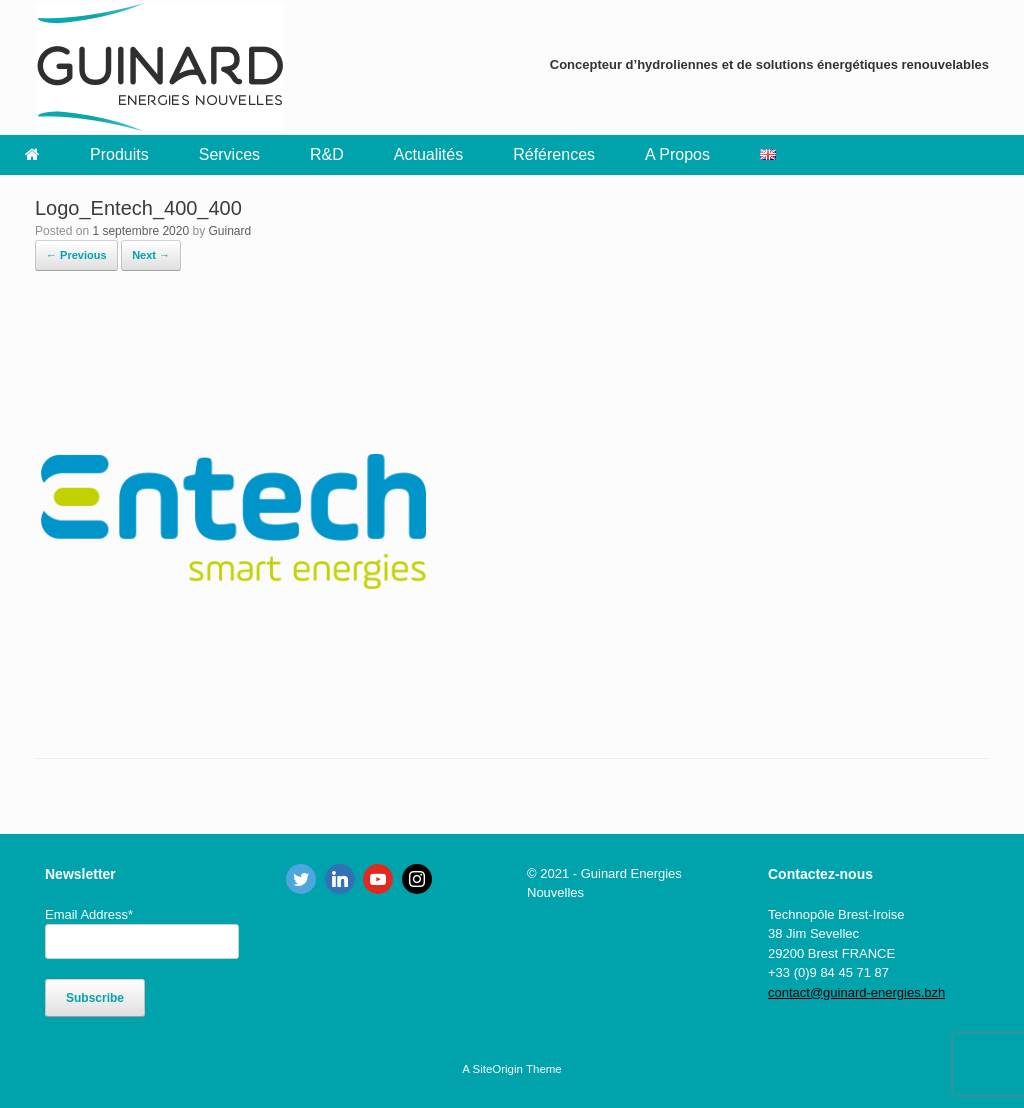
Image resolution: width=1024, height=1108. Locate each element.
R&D (327, 154)
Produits (119, 154)
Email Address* (89, 914)
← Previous (76, 255)
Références (554, 154)
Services (229, 154)
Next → (151, 255)
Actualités (428, 154)
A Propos (677, 154)
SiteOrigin (497, 1069)
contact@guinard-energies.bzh (856, 992)
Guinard (229, 231)
